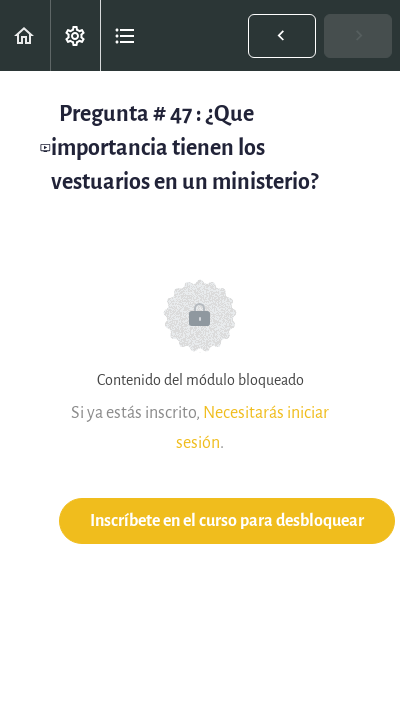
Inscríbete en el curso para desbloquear (227, 520)
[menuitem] (75, 35)
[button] (25, 35)
